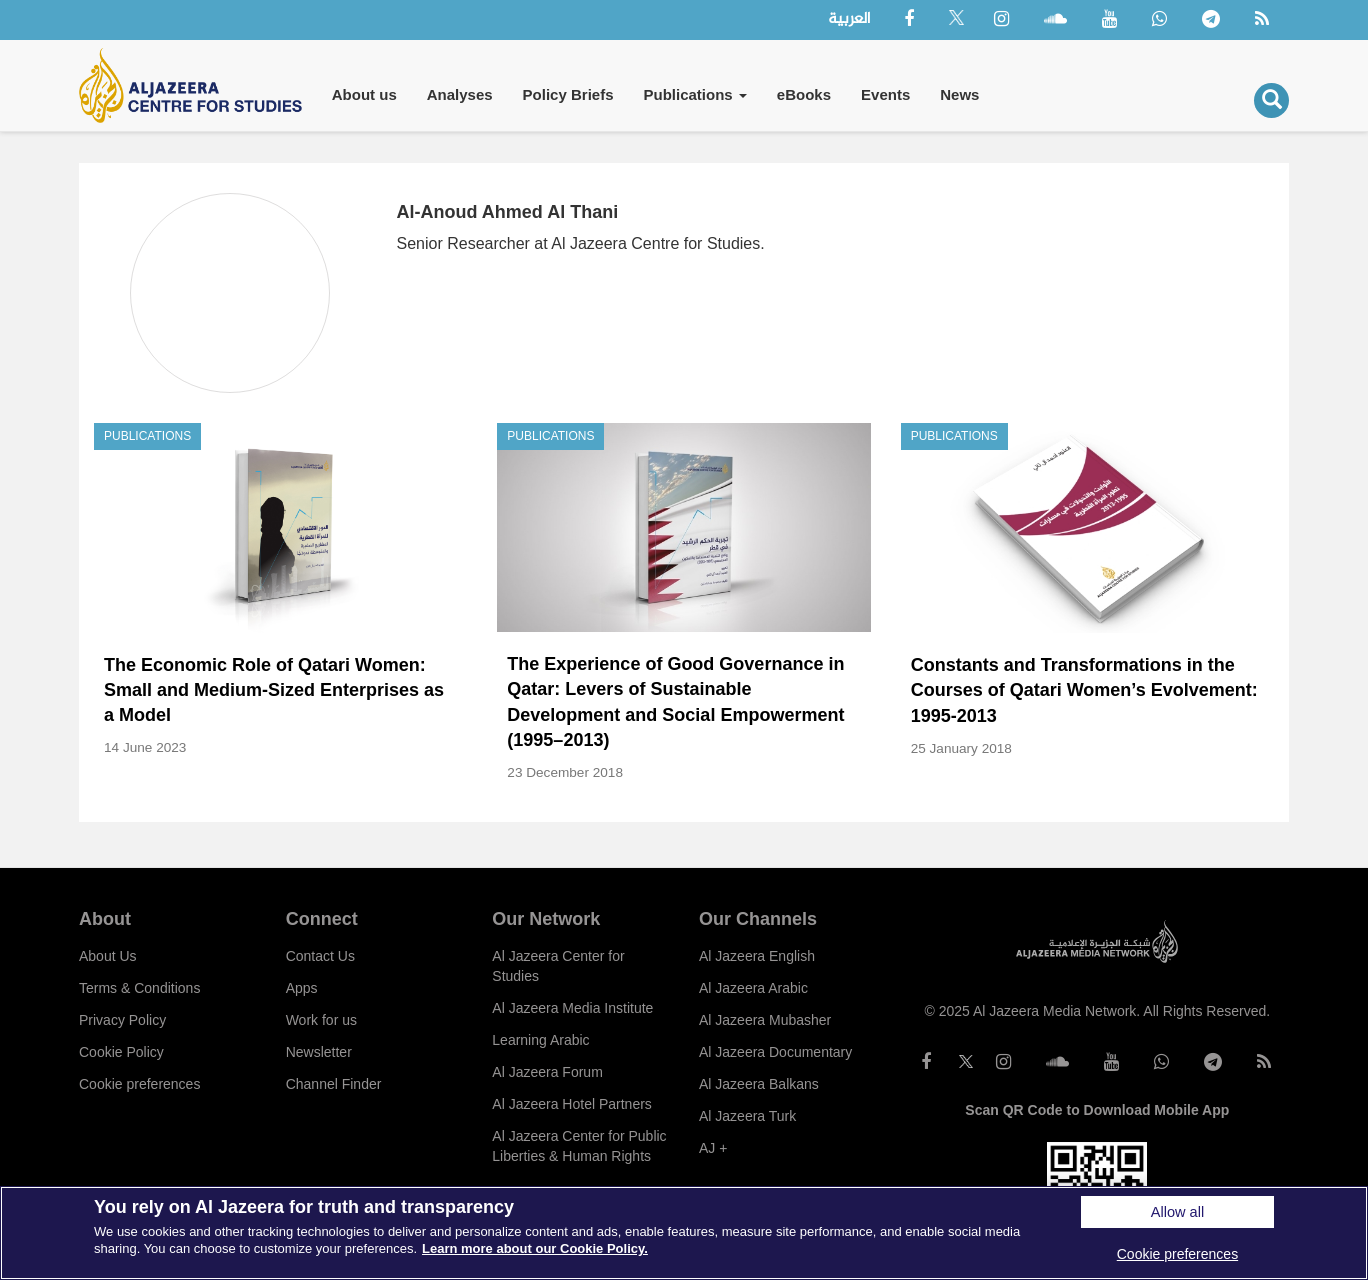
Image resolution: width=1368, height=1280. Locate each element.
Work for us (321, 1020)
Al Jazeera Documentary (775, 1052)
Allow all (1177, 1212)
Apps (302, 988)
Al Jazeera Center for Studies (558, 966)
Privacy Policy (122, 1020)
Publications (694, 94)
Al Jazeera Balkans (759, 1084)
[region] (684, 1233)
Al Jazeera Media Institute (572, 1008)
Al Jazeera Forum (547, 1072)
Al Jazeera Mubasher (765, 1020)
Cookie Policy (121, 1052)
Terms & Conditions (139, 988)
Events (885, 94)
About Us (108, 956)
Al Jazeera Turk (747, 1116)
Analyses (460, 94)
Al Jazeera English (757, 956)
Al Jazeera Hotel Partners (572, 1104)
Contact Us (320, 956)
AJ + (713, 1148)
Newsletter (319, 1052)
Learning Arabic (540, 1040)
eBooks (804, 94)
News (959, 94)
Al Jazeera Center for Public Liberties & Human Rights (579, 1146)
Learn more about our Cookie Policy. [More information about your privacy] (535, 1248)
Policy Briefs (568, 94)
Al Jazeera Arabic (753, 988)
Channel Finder (334, 1084)
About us (364, 94)
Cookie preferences (139, 1084)
